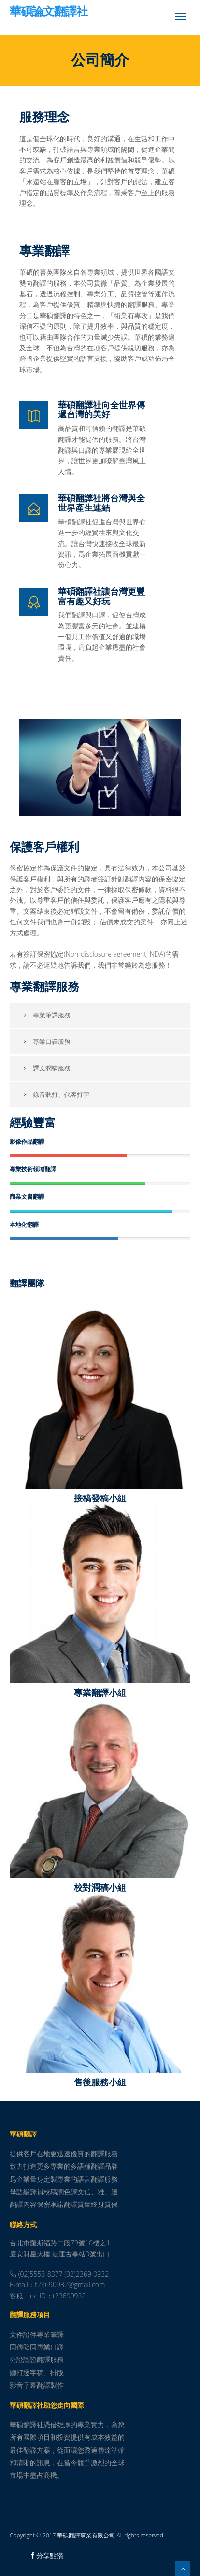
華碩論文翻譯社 (48, 12)
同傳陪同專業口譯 (37, 2346)
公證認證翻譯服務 (37, 2359)
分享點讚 (47, 2555)
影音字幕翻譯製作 (37, 2384)
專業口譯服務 (45, 1041)
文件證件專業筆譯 (37, 2334)
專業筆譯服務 (45, 1015)
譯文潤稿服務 (45, 1068)
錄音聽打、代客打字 (54, 1094)
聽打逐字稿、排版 (37, 2372)
